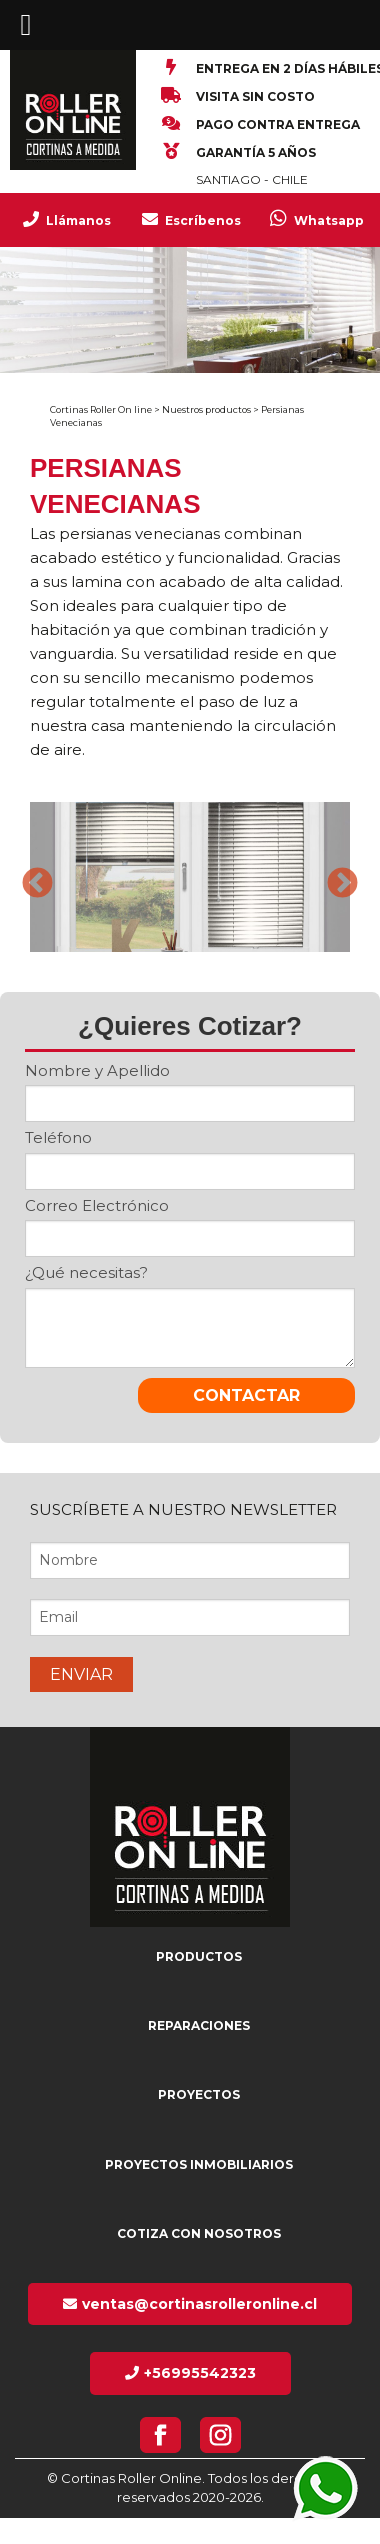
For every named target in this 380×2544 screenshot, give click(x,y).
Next (335, 877)
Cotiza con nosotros (199, 2233)
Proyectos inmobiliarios (199, 2164)
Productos (199, 1956)
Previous (30, 877)
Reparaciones (199, 2025)
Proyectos (199, 2094)
